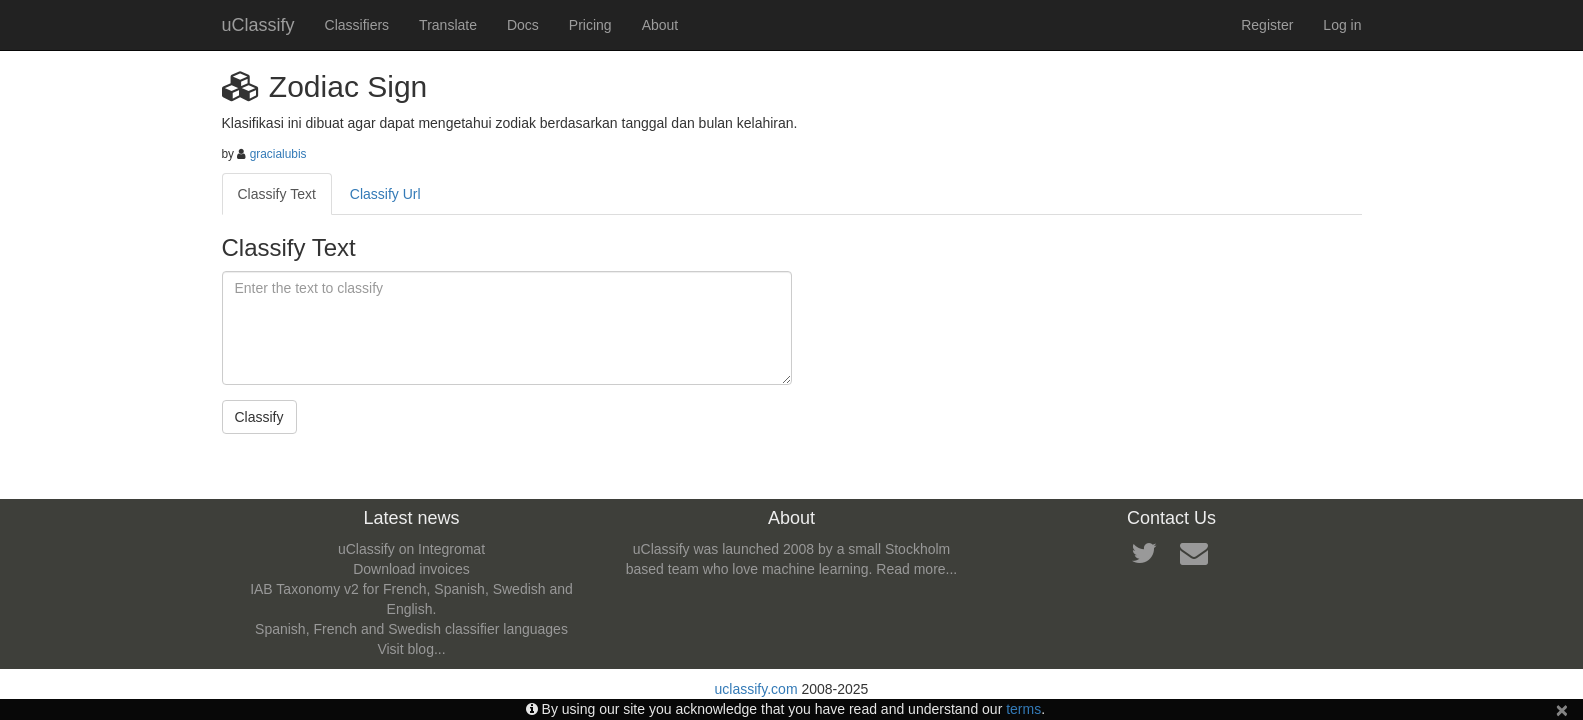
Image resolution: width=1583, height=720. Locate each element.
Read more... (916, 569)
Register (1267, 25)
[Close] (1562, 709)
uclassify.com (756, 689)
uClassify (258, 25)
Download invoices (411, 569)
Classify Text (277, 194)
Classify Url (385, 194)
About (660, 25)
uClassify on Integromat (411, 549)
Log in (1342, 25)
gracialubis (278, 154)
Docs (523, 25)
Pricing (590, 25)
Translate (448, 25)
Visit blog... (411, 649)
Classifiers (357, 25)
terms (1023, 709)
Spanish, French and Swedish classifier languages (411, 629)
